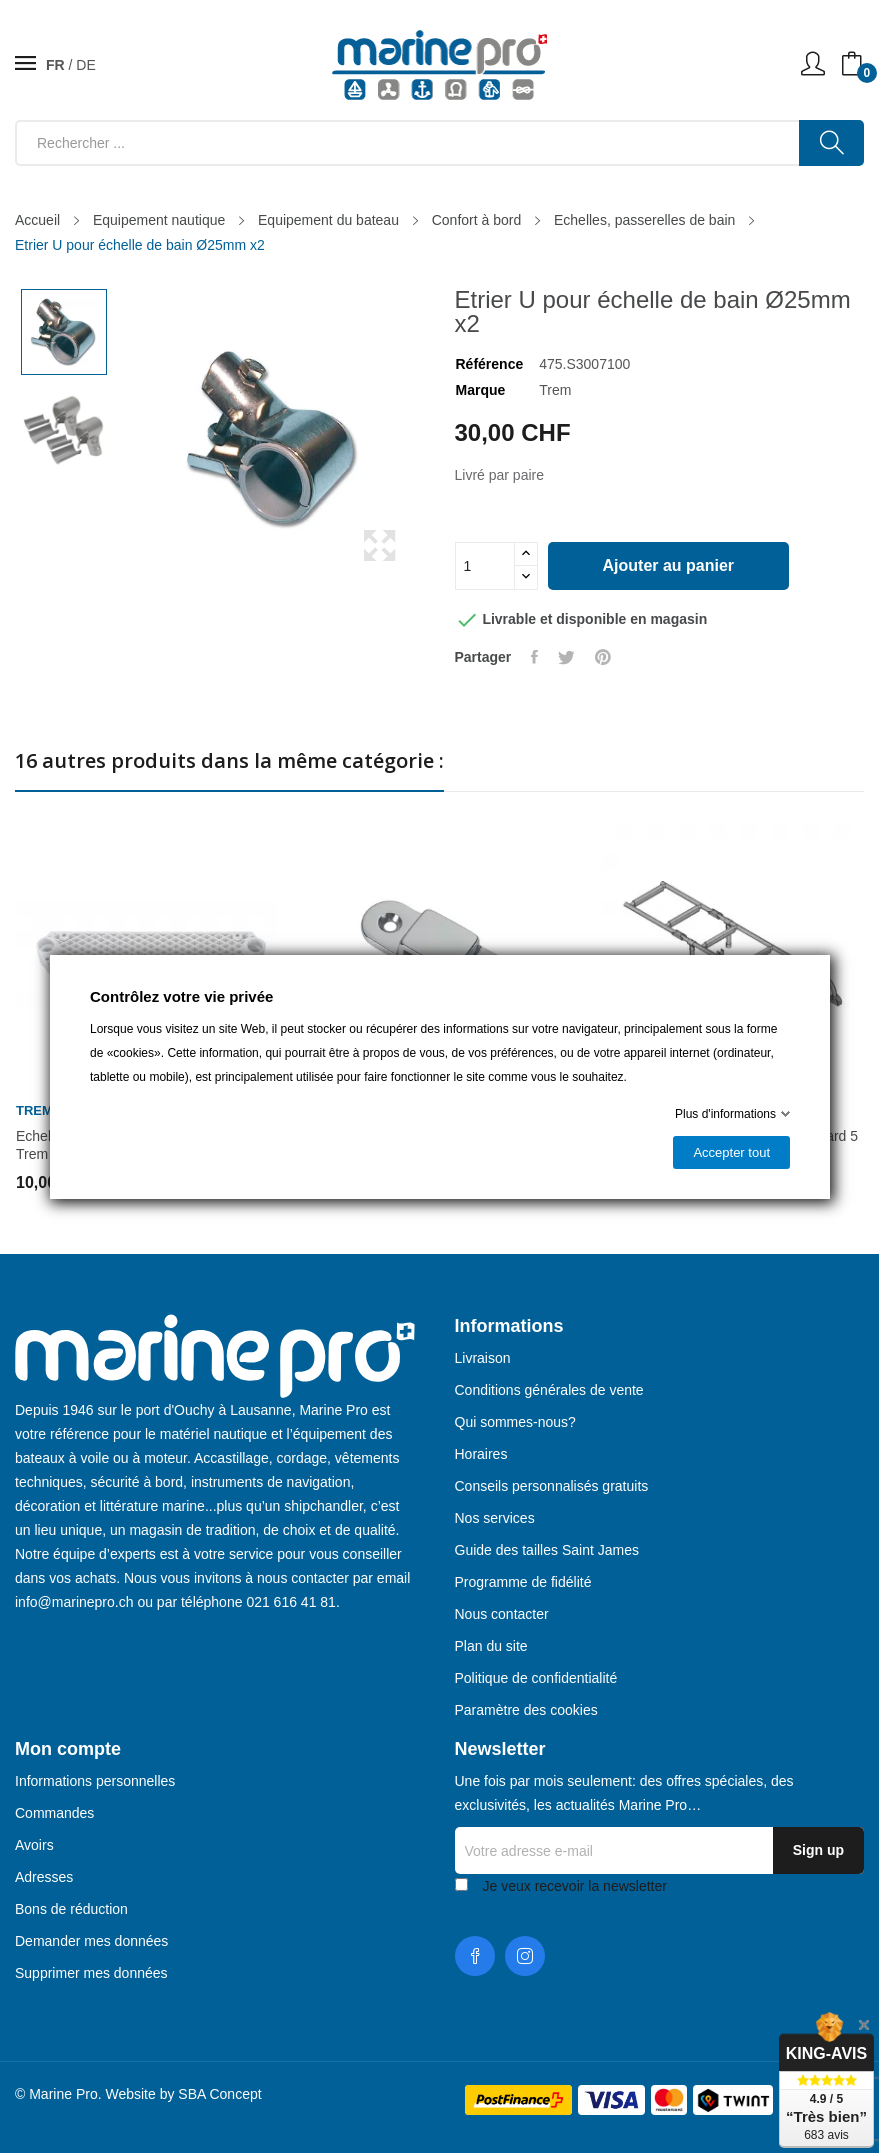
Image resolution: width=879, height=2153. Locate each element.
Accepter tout (731, 1152)
